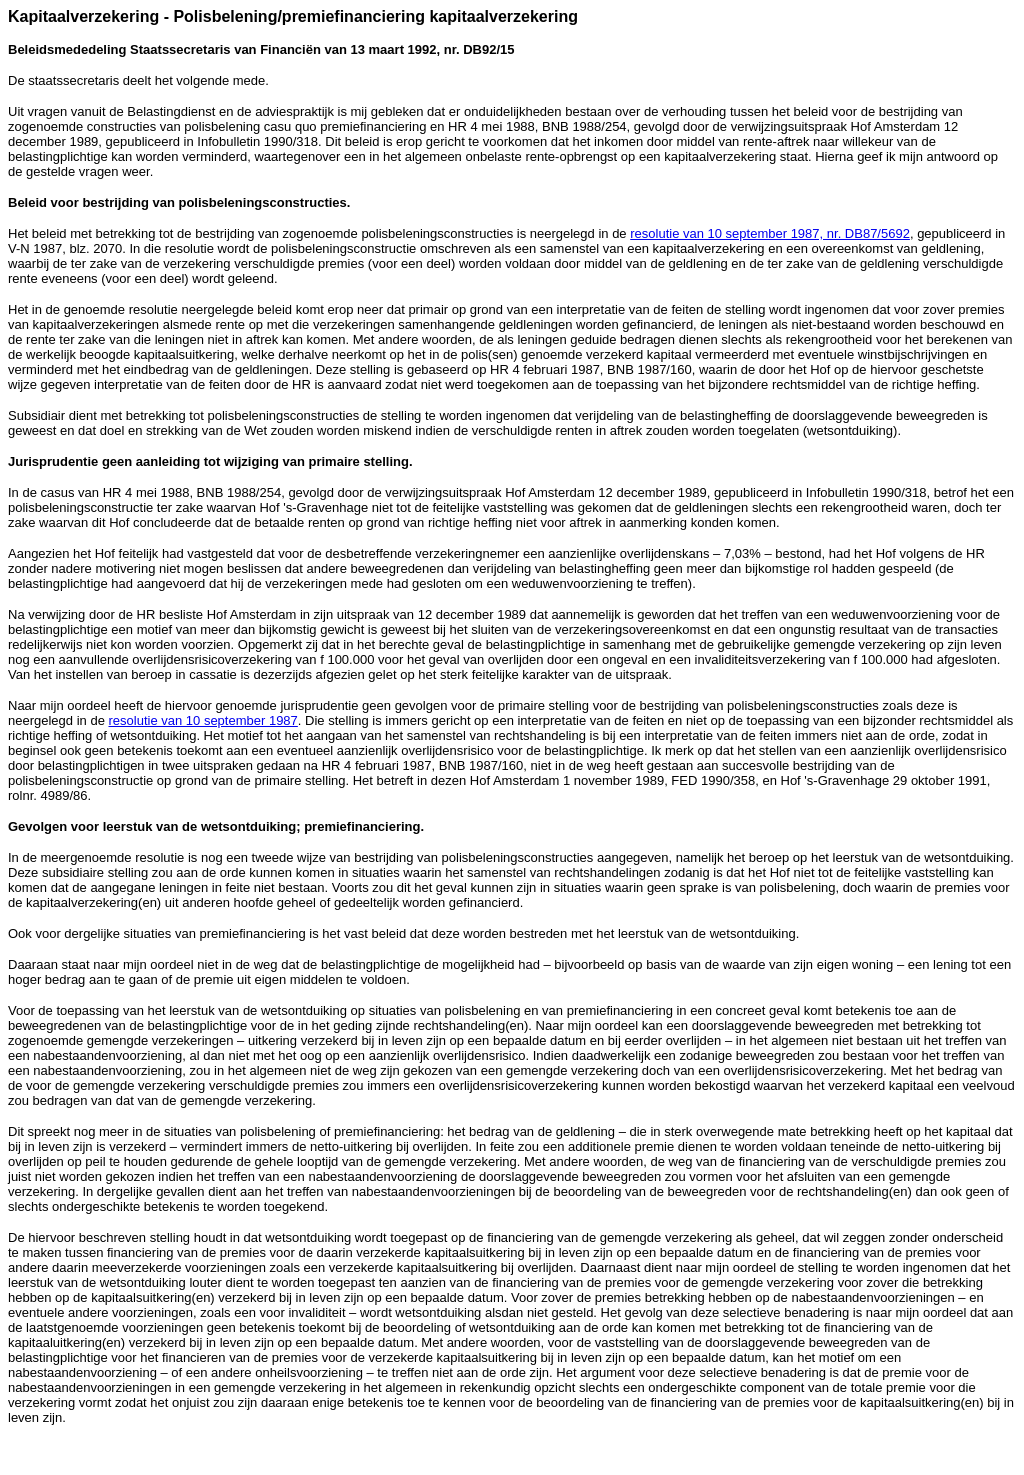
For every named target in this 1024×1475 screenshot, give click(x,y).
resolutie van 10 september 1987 (202, 720)
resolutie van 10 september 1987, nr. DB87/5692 (770, 233)
